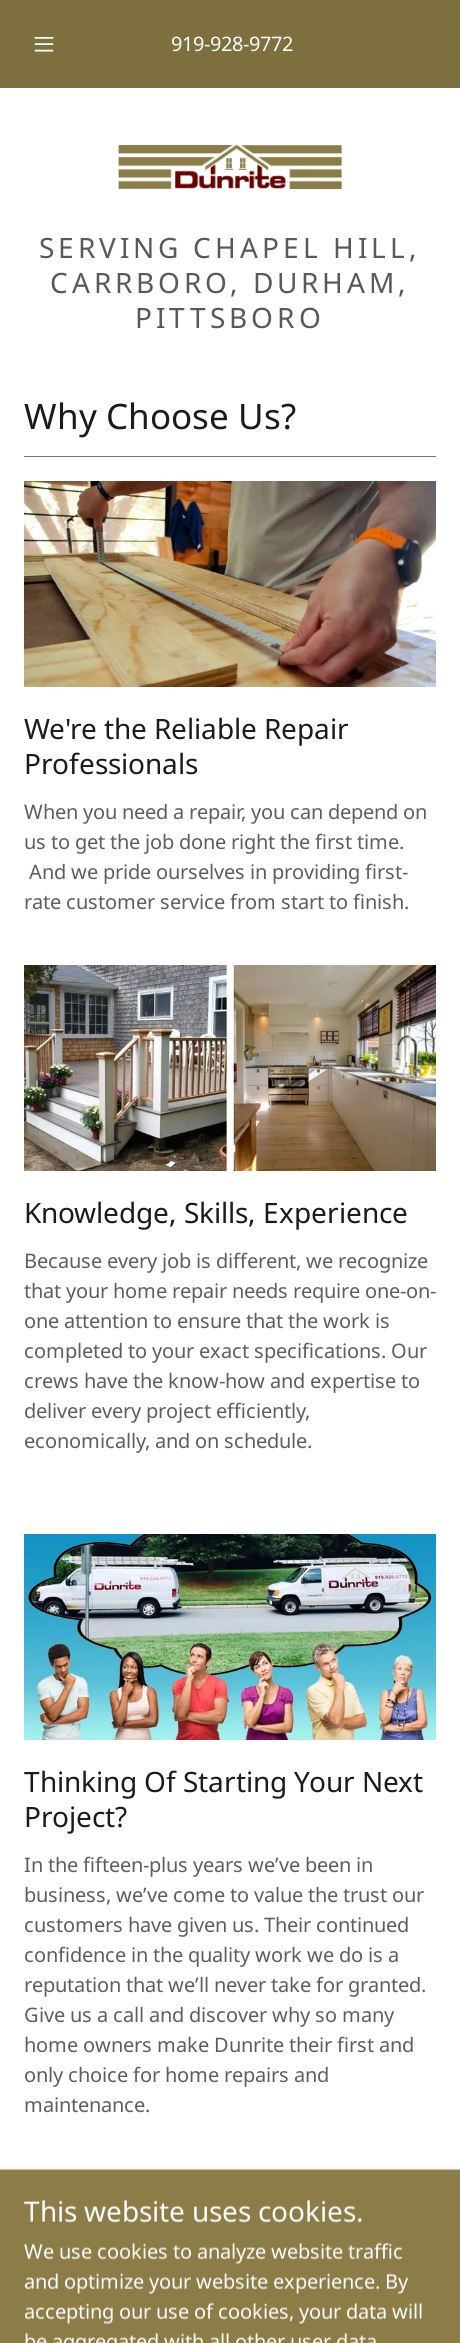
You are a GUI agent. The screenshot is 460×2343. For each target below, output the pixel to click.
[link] (230, 167)
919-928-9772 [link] (232, 43)
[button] (44, 44)
